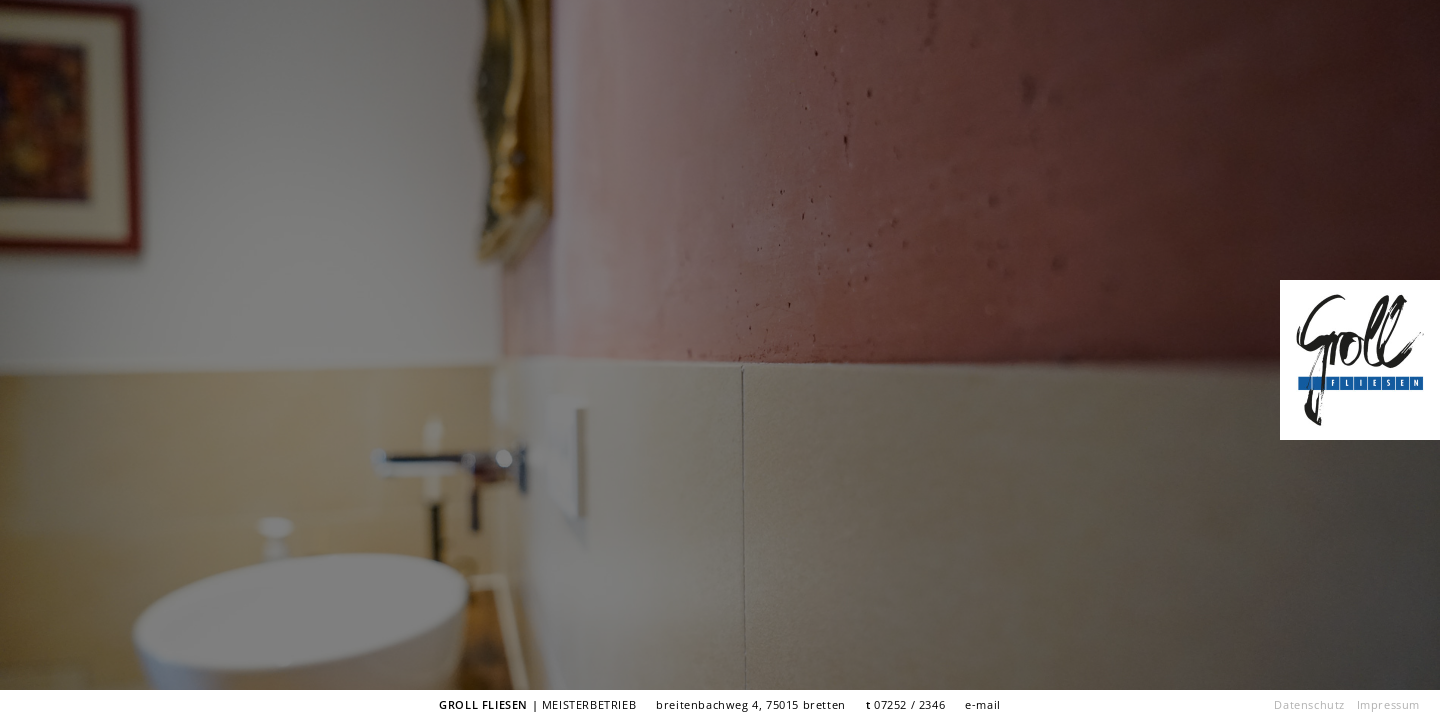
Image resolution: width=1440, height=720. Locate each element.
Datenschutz (1309, 704)
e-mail (983, 704)
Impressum (1388, 704)
